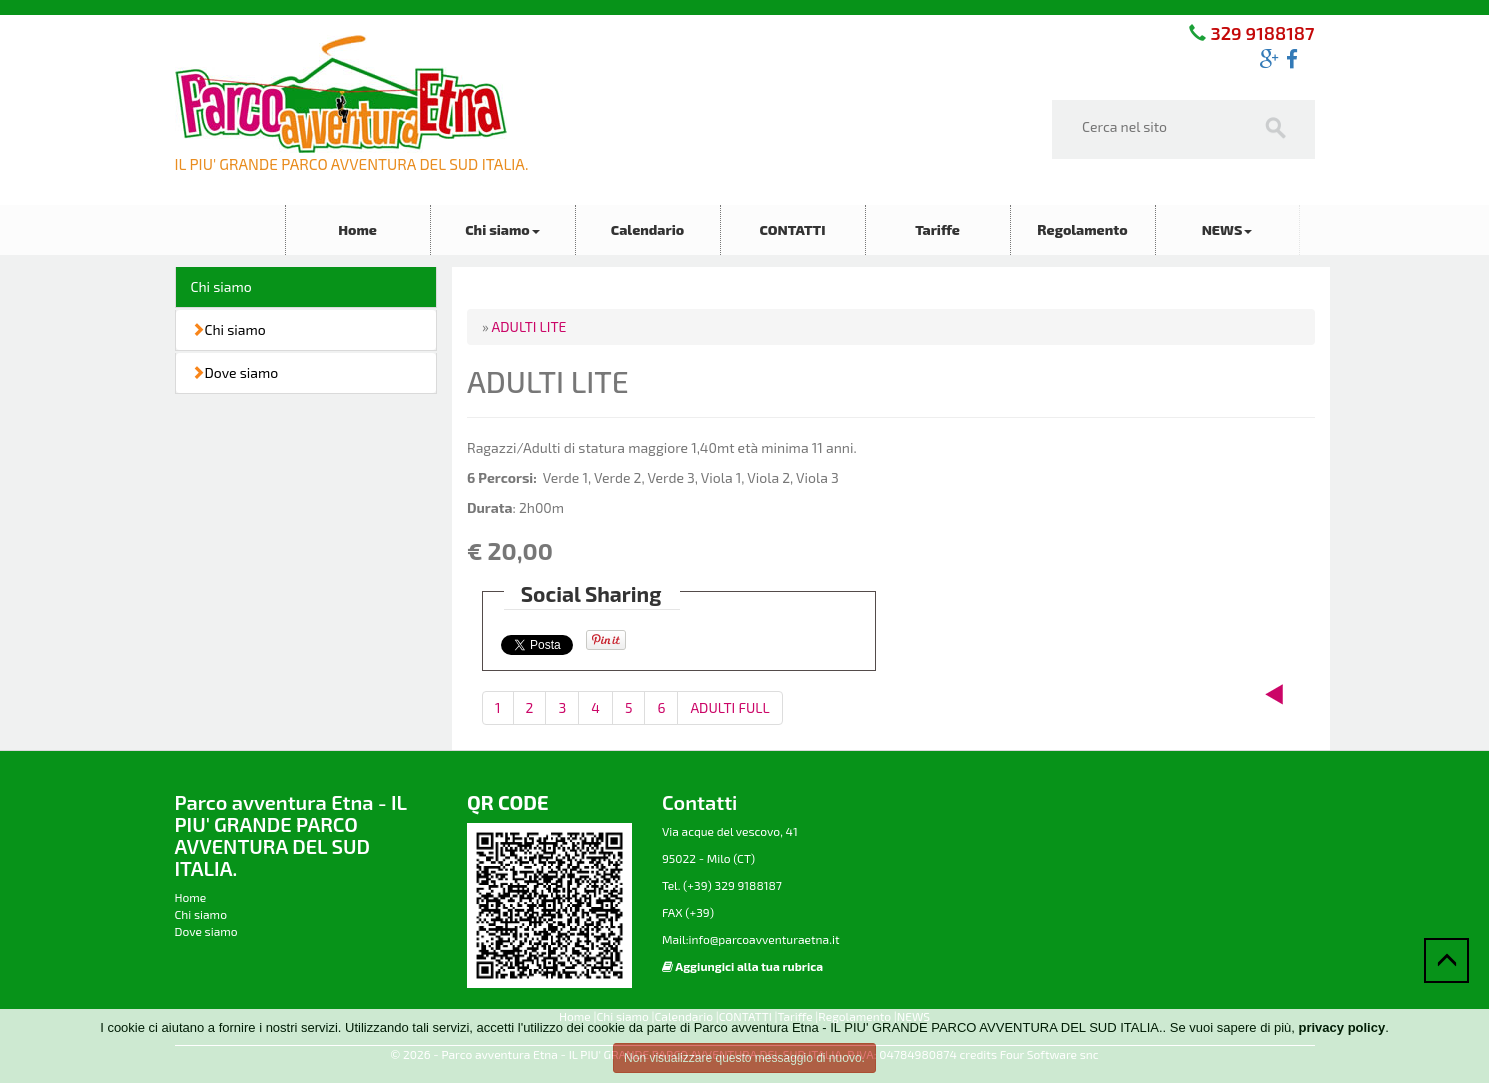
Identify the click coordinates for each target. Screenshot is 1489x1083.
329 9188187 (1260, 33)
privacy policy (1341, 1027)
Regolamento (1082, 229)
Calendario (647, 229)
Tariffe (937, 229)
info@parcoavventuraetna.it (763, 939)
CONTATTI (792, 229)
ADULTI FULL (729, 707)
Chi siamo (502, 229)
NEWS (1227, 229)
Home (357, 229)
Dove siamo (235, 372)
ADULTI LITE (529, 326)
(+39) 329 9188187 (731, 885)
